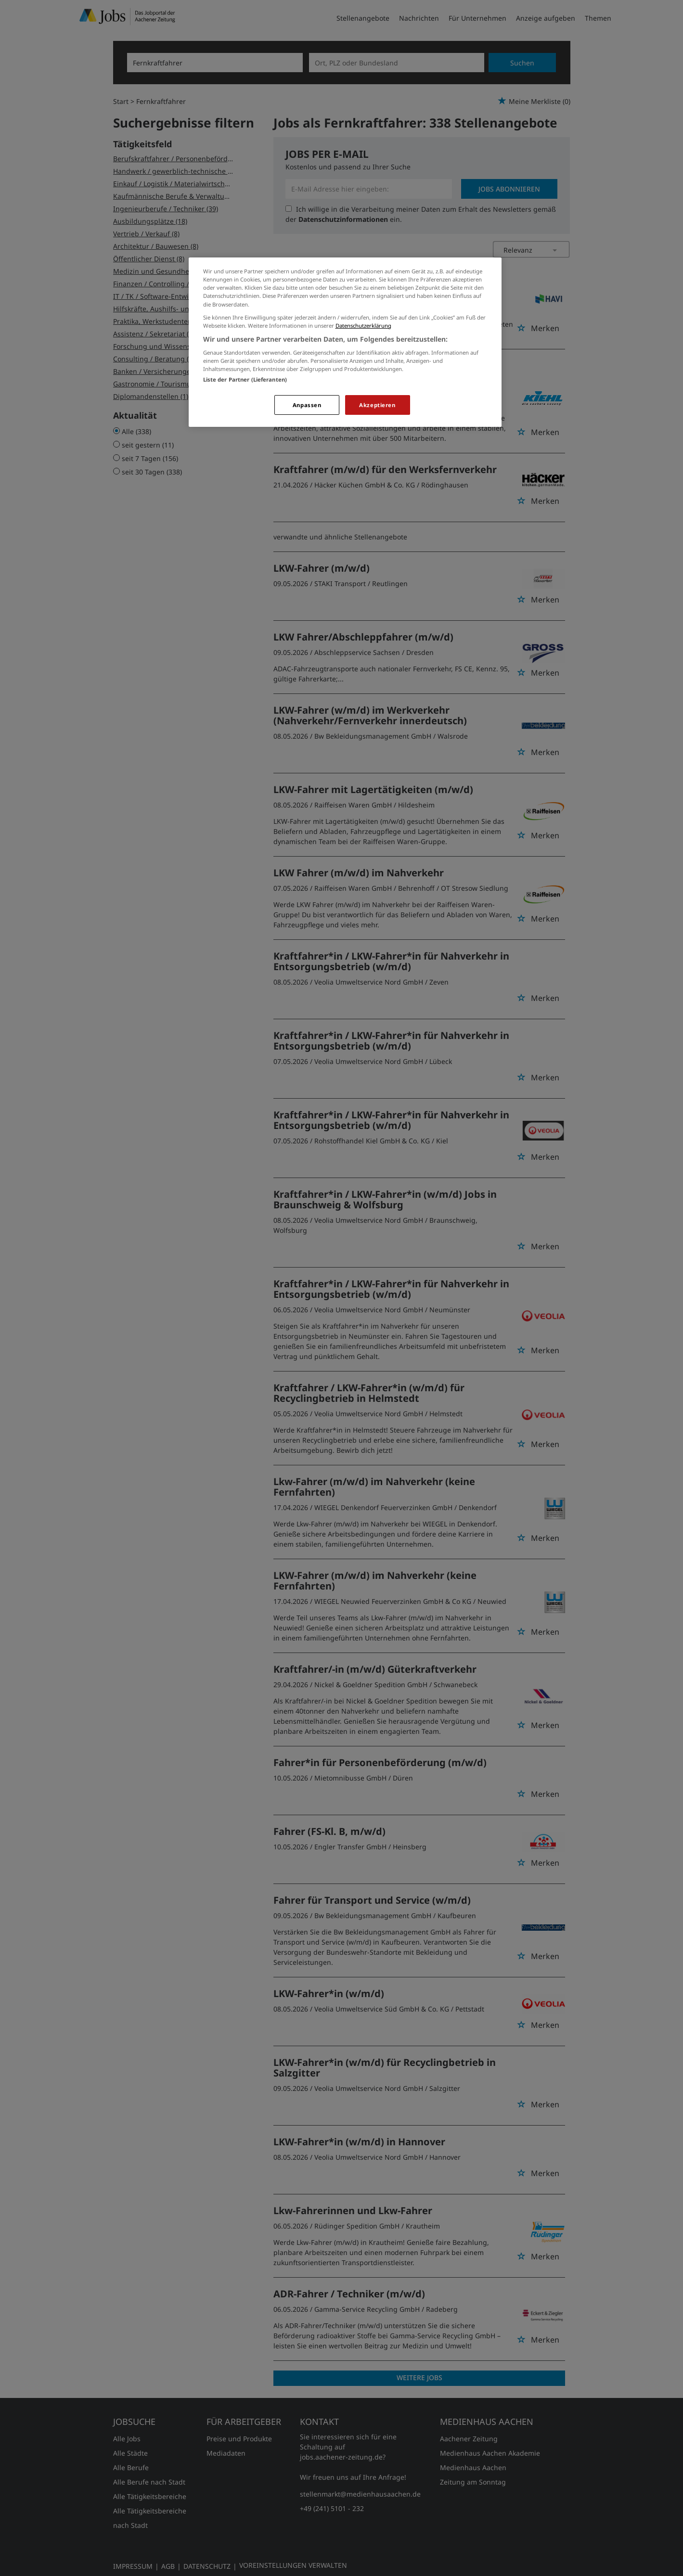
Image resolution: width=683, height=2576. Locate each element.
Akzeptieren (377, 405)
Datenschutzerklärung (363, 325)
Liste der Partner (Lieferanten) (245, 379)
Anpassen (307, 405)
